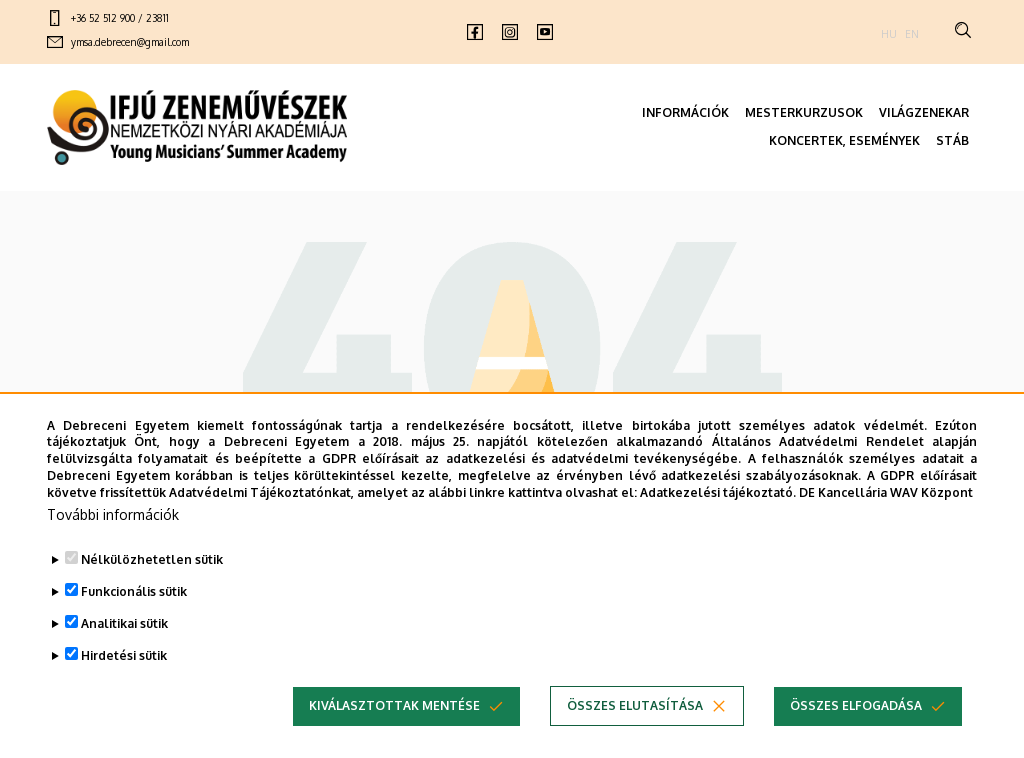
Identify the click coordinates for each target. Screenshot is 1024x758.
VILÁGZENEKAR (924, 112)
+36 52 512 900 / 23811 (120, 18)
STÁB (952, 140)
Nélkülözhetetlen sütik (152, 583)
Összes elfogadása (856, 729)
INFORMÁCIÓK (685, 112)
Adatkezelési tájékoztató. (718, 516)
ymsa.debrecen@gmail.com (130, 42)
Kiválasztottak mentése (394, 729)
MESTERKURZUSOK (804, 112)
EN (912, 34)
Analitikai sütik (124, 647)
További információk (113, 538)
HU (889, 34)
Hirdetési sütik (124, 679)
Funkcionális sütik (134, 615)
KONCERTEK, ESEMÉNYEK (844, 140)
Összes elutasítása (635, 729)
